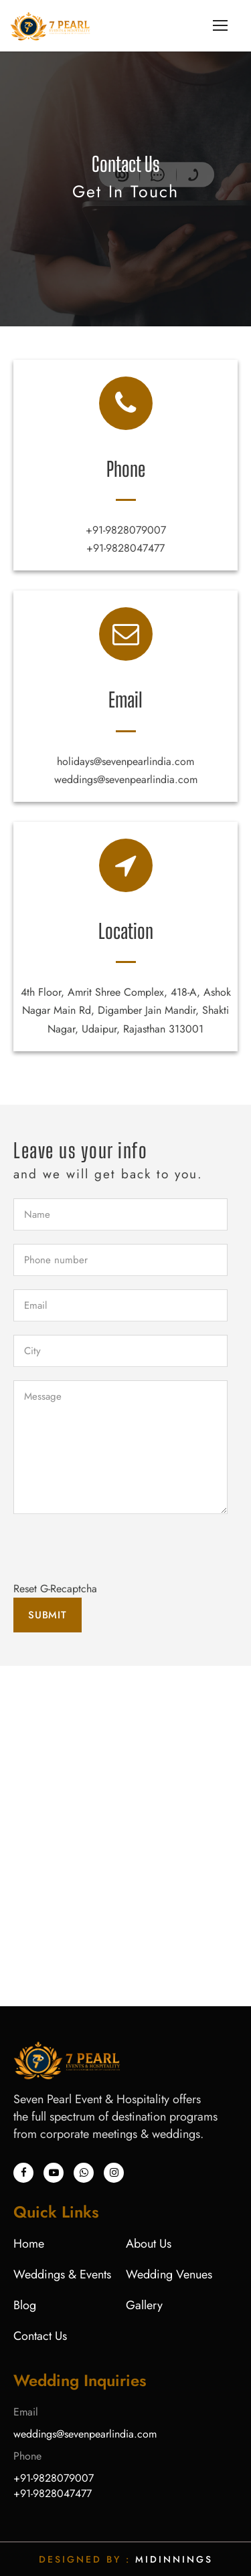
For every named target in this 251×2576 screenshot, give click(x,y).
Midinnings (174, 2559)
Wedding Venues (169, 2274)
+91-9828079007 (126, 530)
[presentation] (115, 1553)
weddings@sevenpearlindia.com (125, 779)
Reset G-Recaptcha (55, 1588)
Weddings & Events (62, 2274)
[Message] (120, 1447)
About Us (148, 2243)
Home (28, 2243)
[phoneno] (120, 1260)
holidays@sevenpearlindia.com (125, 761)
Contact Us (40, 2336)
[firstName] (120, 1214)
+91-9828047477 (125, 548)
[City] (120, 1351)
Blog (24, 2305)
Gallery (144, 2305)
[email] (120, 1305)
